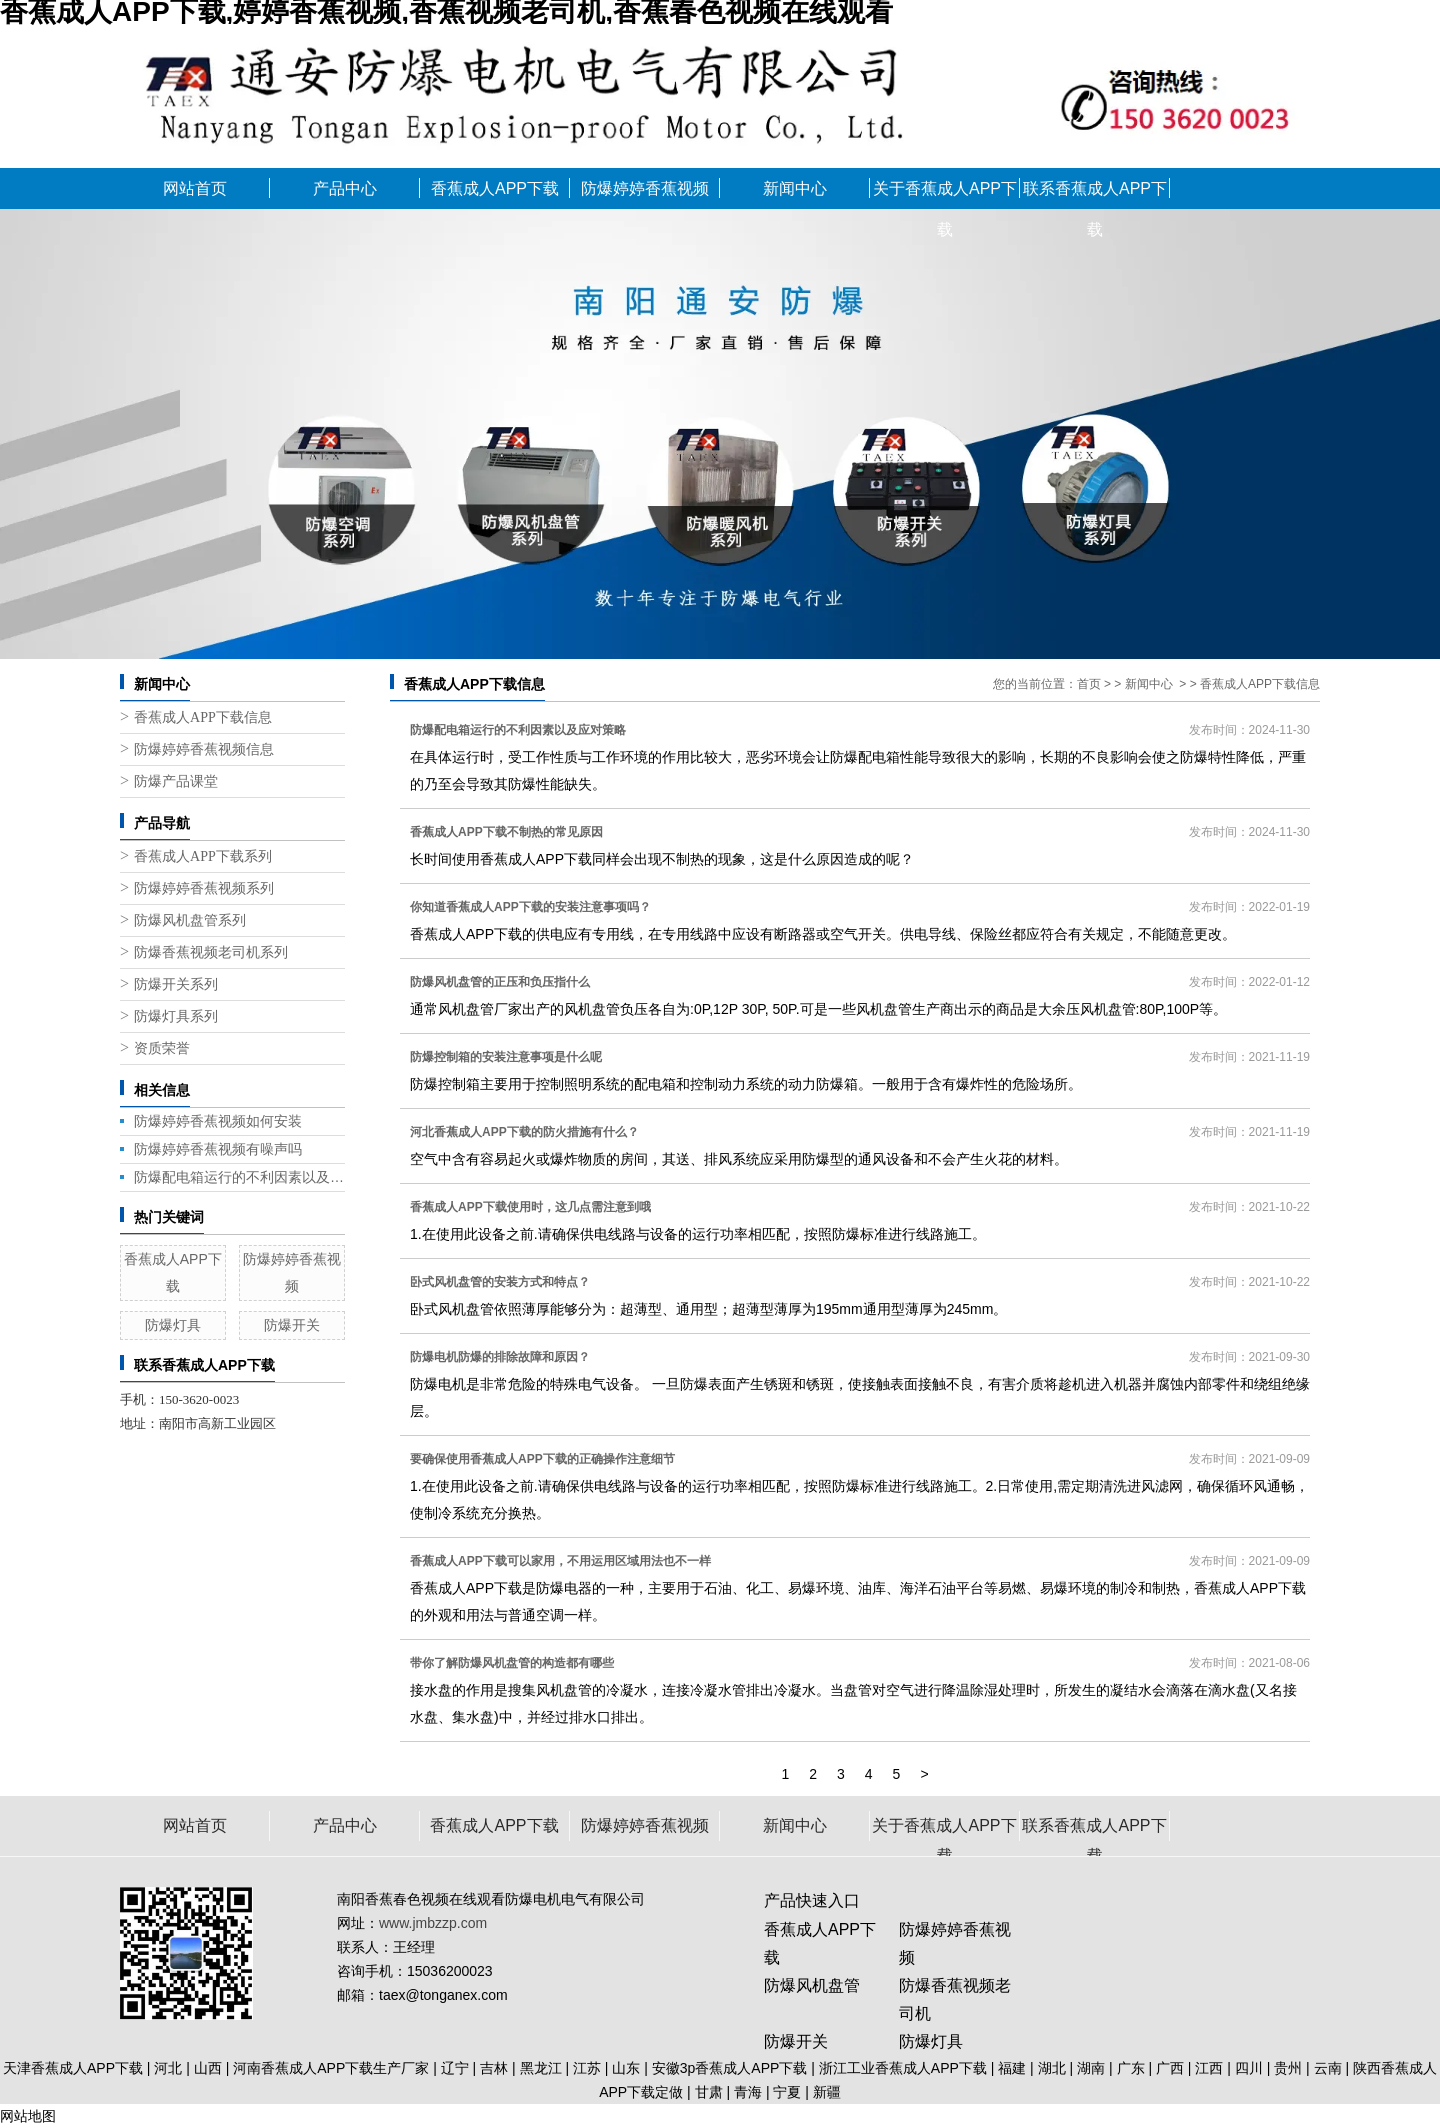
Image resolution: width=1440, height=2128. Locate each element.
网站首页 (195, 188)
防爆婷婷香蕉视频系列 (204, 888)
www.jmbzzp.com (433, 1923)
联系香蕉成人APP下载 (1095, 194)
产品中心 (345, 188)
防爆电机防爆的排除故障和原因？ (500, 1357)
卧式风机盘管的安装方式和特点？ (500, 1282)
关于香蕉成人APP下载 (945, 194)
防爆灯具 (173, 1325)
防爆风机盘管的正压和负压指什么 (500, 982)
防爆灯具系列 (176, 1016)
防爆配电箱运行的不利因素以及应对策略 (239, 1177)
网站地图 (28, 2116)
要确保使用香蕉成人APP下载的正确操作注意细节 (542, 1459)
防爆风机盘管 (812, 1985)
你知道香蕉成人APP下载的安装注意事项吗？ (530, 907)
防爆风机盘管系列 (190, 920)
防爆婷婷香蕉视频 (645, 188)
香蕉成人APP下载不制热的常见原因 (506, 832)
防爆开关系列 (176, 984)
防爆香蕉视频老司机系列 (211, 952)
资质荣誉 (162, 1048)
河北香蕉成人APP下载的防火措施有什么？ (524, 1132)
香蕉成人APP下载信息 (203, 717)
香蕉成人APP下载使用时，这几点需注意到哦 (530, 1207)
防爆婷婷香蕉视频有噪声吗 (218, 1149)
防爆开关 (292, 1325)
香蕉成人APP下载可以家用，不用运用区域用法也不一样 (560, 1561)
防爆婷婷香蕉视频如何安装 (218, 1121)
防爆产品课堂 (176, 781)
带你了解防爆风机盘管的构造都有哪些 (512, 1663)
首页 (1089, 684)
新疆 (827, 2092)
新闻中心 (795, 188)
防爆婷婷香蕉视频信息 (204, 749)
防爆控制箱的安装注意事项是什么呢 (506, 1057)
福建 (1012, 2068)
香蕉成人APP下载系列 (203, 856)
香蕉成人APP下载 (495, 188)
